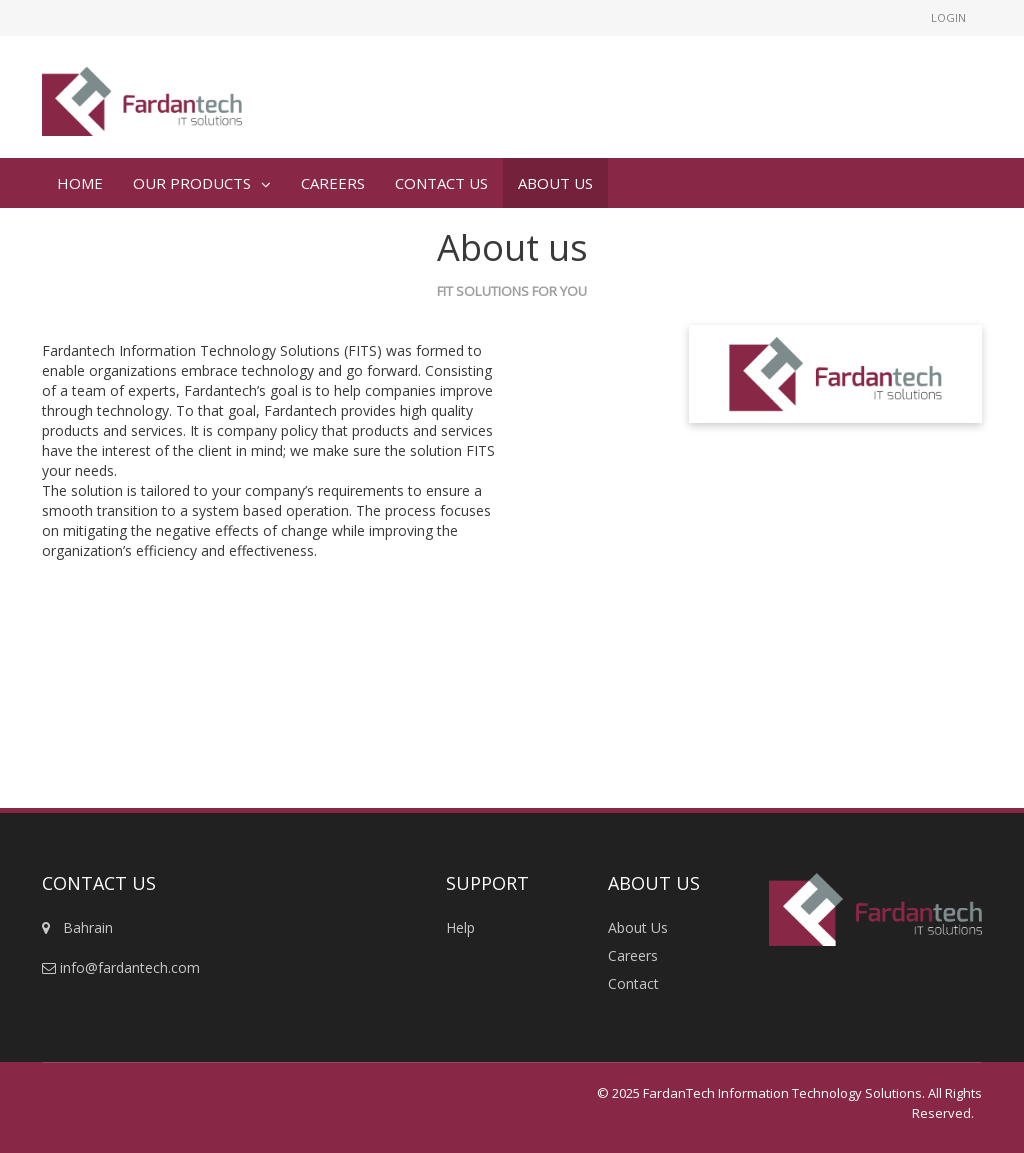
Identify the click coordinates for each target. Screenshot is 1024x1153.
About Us (638, 927)
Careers (633, 955)
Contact (633, 983)
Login (948, 17)
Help (460, 927)
